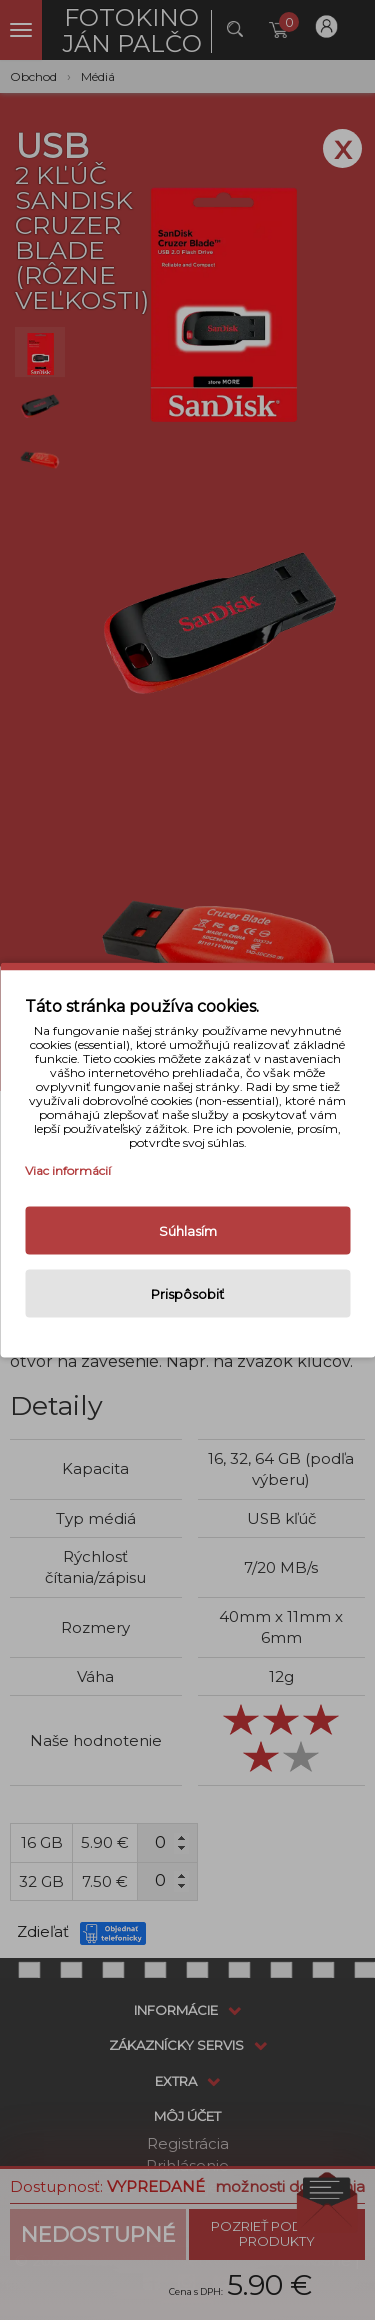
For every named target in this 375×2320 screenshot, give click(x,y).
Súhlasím (188, 1231)
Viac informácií (68, 1170)
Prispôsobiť (187, 1294)
